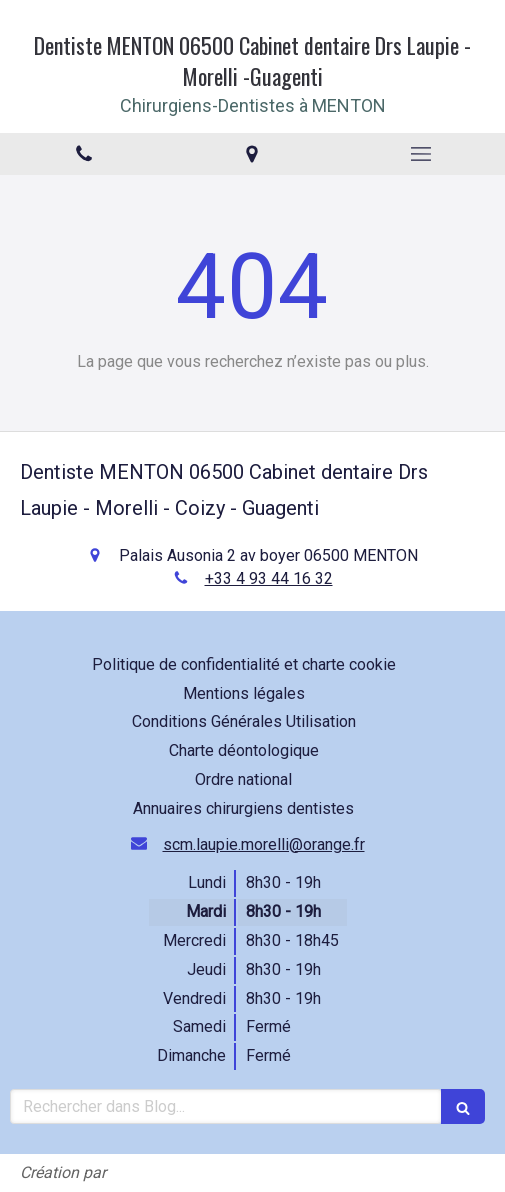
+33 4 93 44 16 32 (269, 578)
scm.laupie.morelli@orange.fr (264, 844)
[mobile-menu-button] (421, 154)
